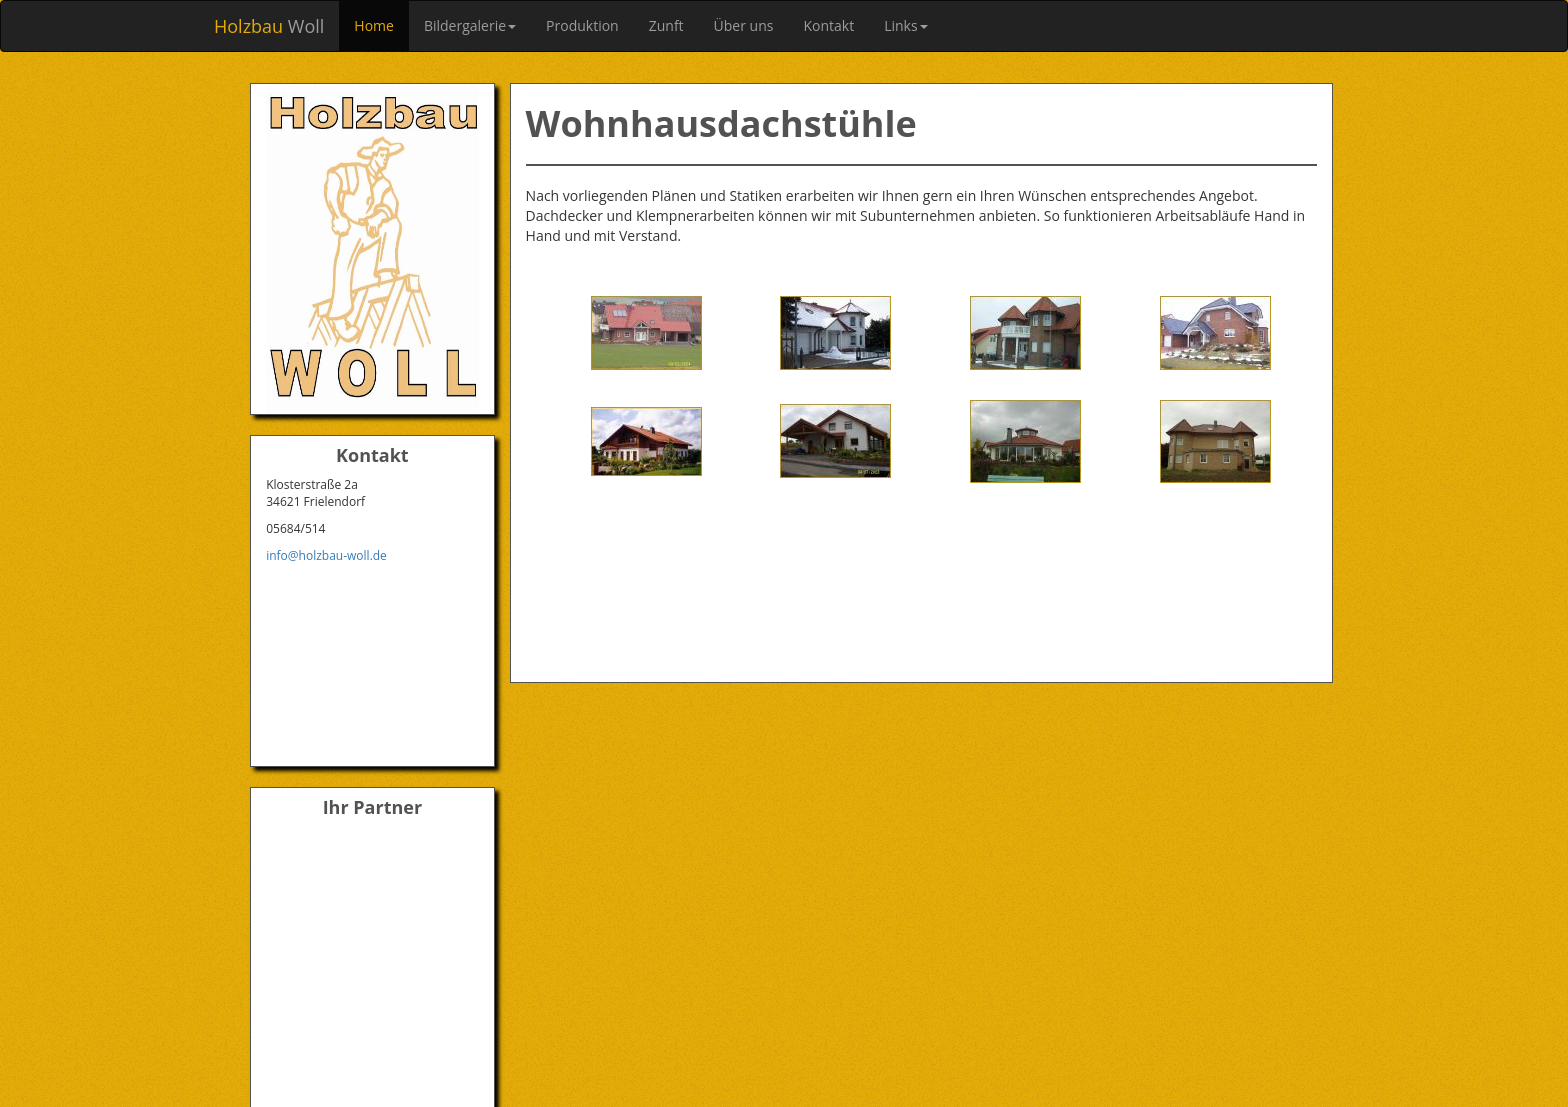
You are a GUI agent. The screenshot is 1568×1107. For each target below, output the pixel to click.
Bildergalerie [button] (470, 25)
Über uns (744, 25)
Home (374, 25)
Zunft (666, 25)
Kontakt (828, 25)
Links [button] (905, 25)
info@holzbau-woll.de (326, 555)
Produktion (582, 25)
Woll (269, 26)
